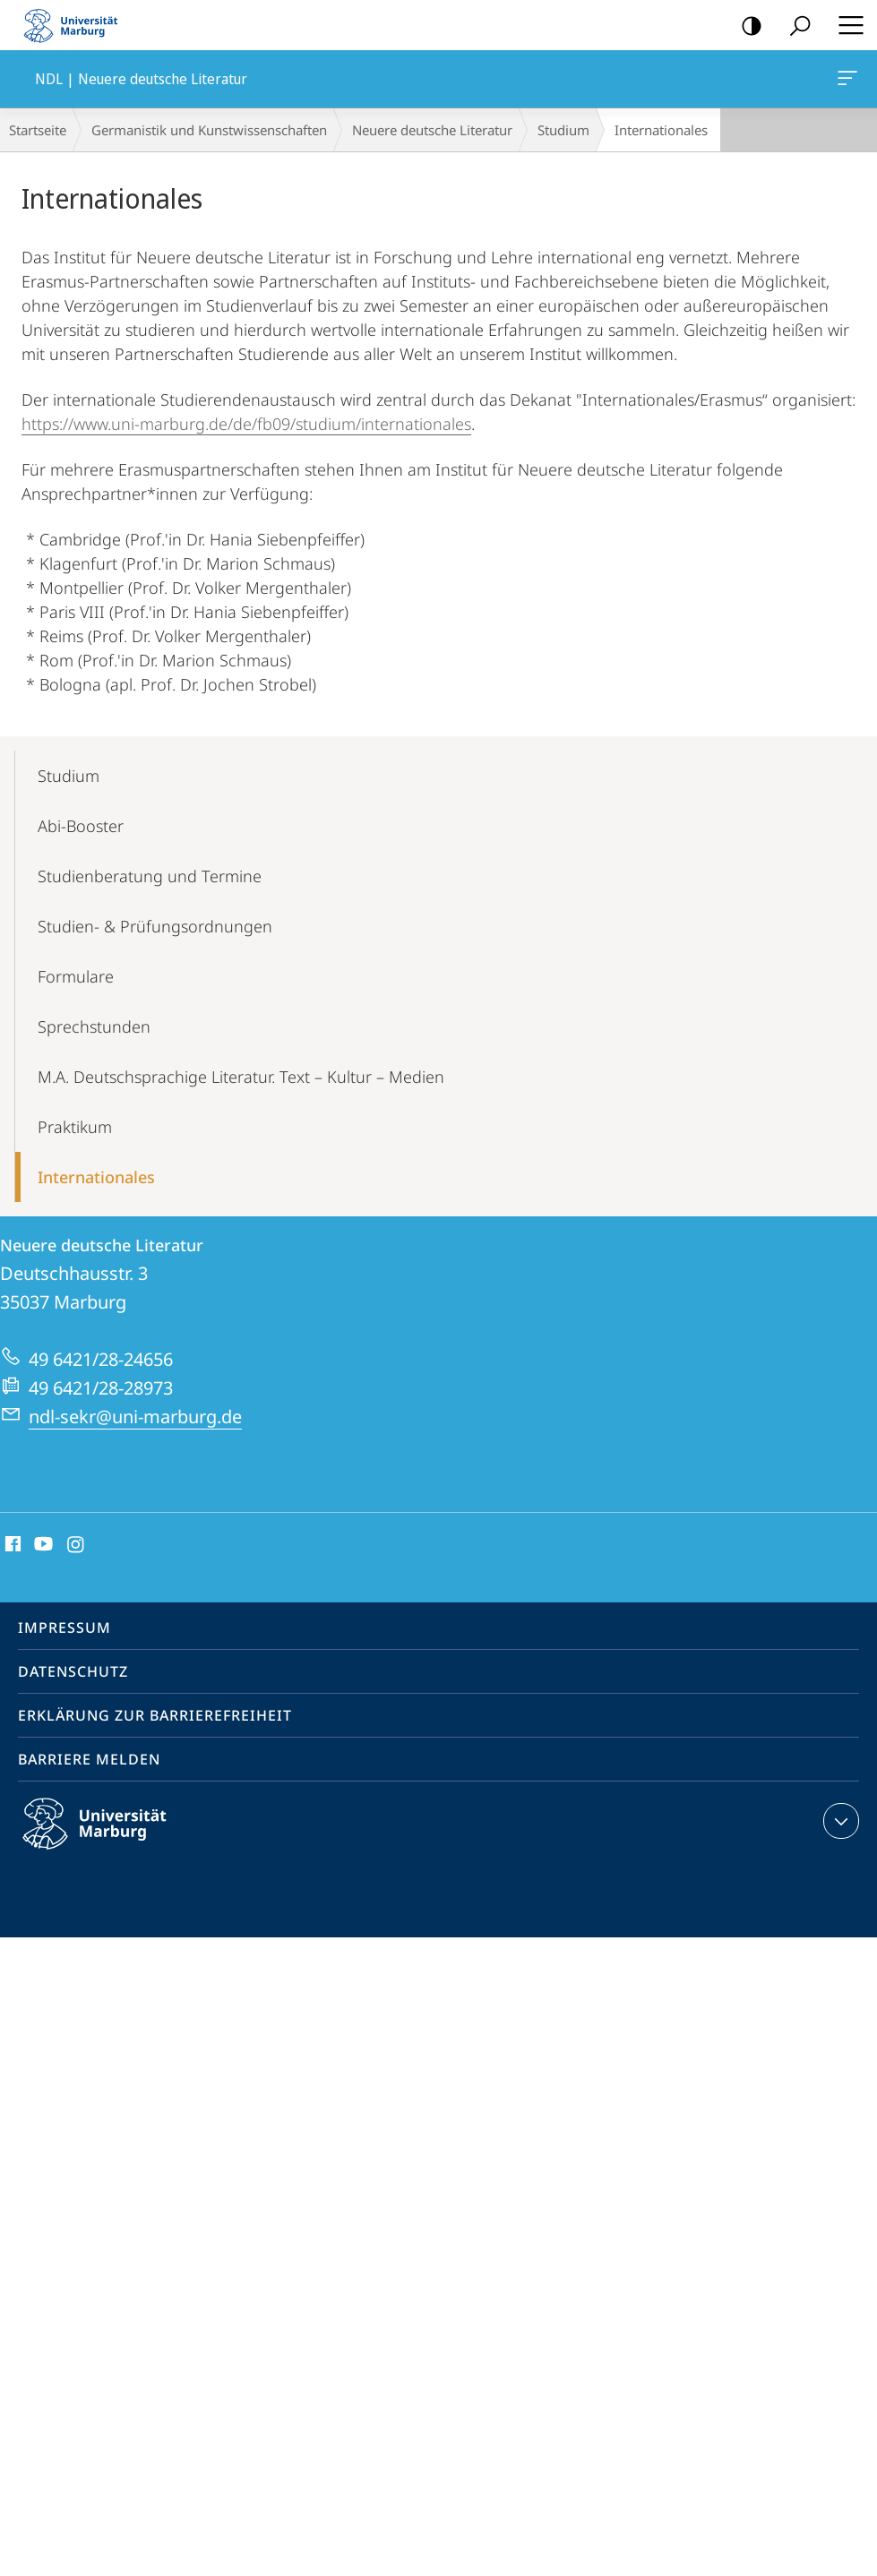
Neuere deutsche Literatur (432, 130)
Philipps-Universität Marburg (110, 1838)
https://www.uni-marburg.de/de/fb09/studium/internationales (246, 423)
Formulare (76, 976)
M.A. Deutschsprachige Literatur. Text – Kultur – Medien (241, 1076)
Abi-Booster (81, 826)
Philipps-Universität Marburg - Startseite (76, 25)
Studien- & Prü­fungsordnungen (155, 926)
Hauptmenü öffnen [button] (845, 25)
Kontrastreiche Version (745, 26)
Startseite (37, 130)
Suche (794, 26)
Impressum (64, 1627)
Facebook (11, 1545)
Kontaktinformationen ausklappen (839, 1820)
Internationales (96, 1177)
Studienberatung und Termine (150, 876)
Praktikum (75, 1127)
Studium (563, 130)
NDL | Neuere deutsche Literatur (845, 81)
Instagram (76, 1545)
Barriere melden (89, 1759)
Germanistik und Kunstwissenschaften (209, 130)
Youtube (41, 1545)
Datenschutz (73, 1671)
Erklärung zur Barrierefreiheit (155, 1715)
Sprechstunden (94, 1026)
